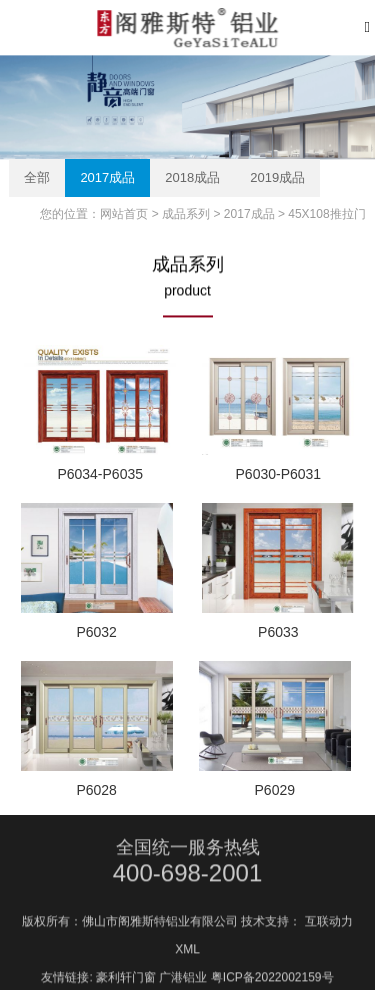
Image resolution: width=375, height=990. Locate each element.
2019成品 (277, 177)
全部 (37, 177)
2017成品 (107, 177)
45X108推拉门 (326, 214)
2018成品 (192, 177)
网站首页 (124, 214)
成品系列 (186, 214)
